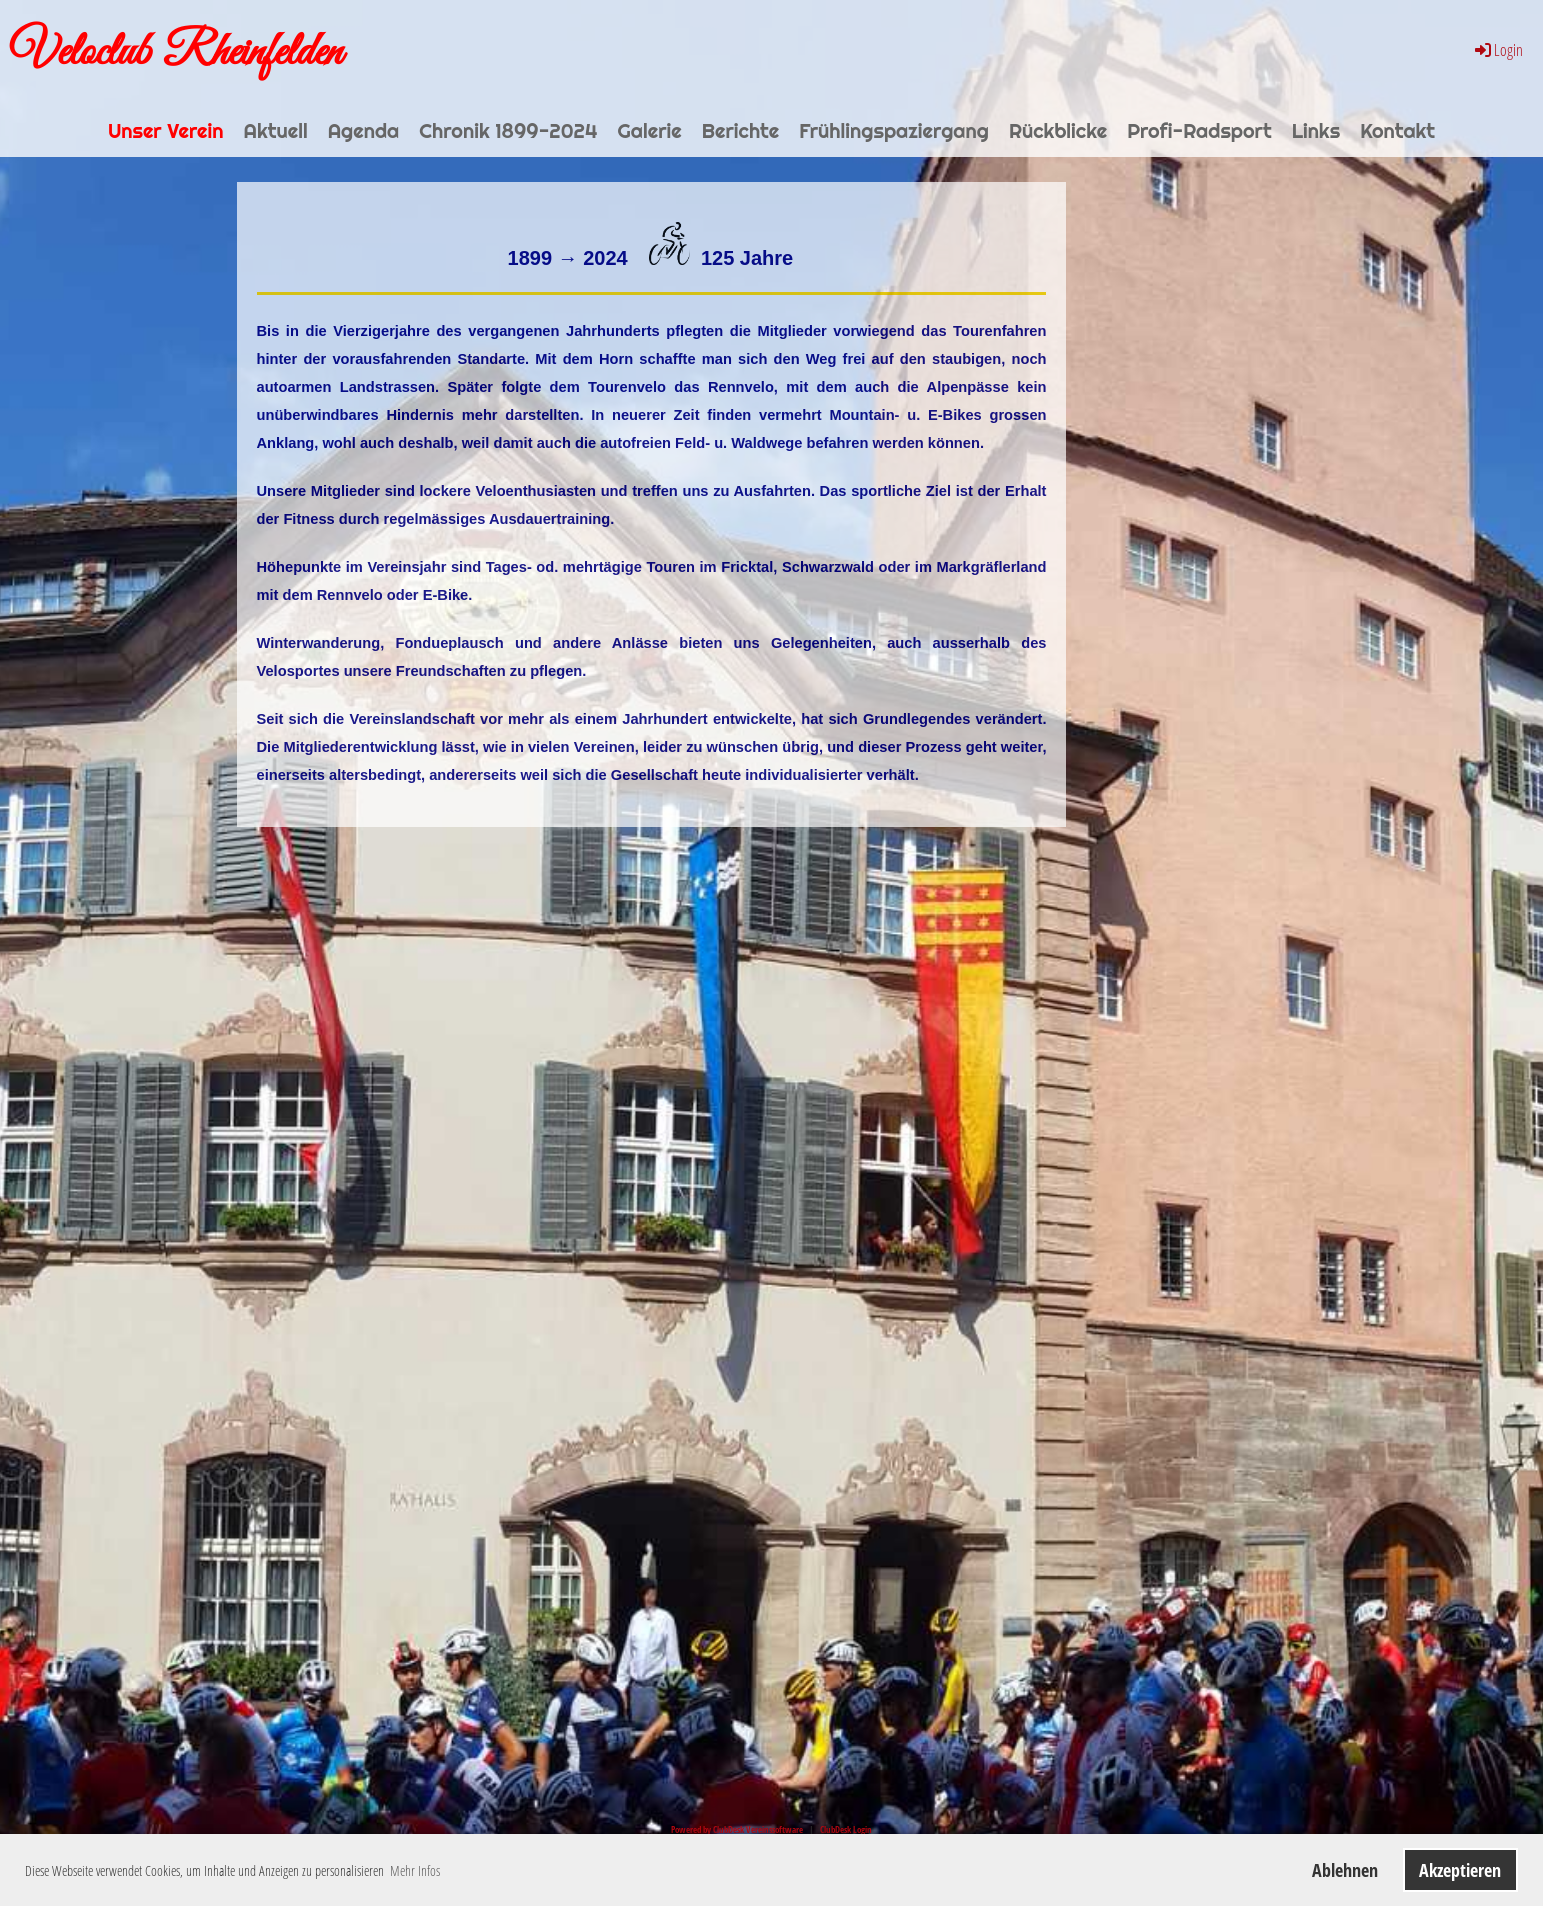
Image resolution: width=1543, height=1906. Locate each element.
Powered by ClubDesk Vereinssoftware (737, 1829)
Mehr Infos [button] (415, 1870)
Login (1497, 50)
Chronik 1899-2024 (508, 130)
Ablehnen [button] (1345, 1870)
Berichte (741, 130)
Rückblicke (1058, 130)
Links (1316, 130)
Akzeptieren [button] (1460, 1870)
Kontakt (1397, 130)
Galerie (650, 130)
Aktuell (275, 130)
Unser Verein (166, 130)
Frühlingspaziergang (894, 130)
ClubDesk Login (846, 1829)
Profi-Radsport (1199, 130)
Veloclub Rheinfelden (176, 53)
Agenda (364, 130)
